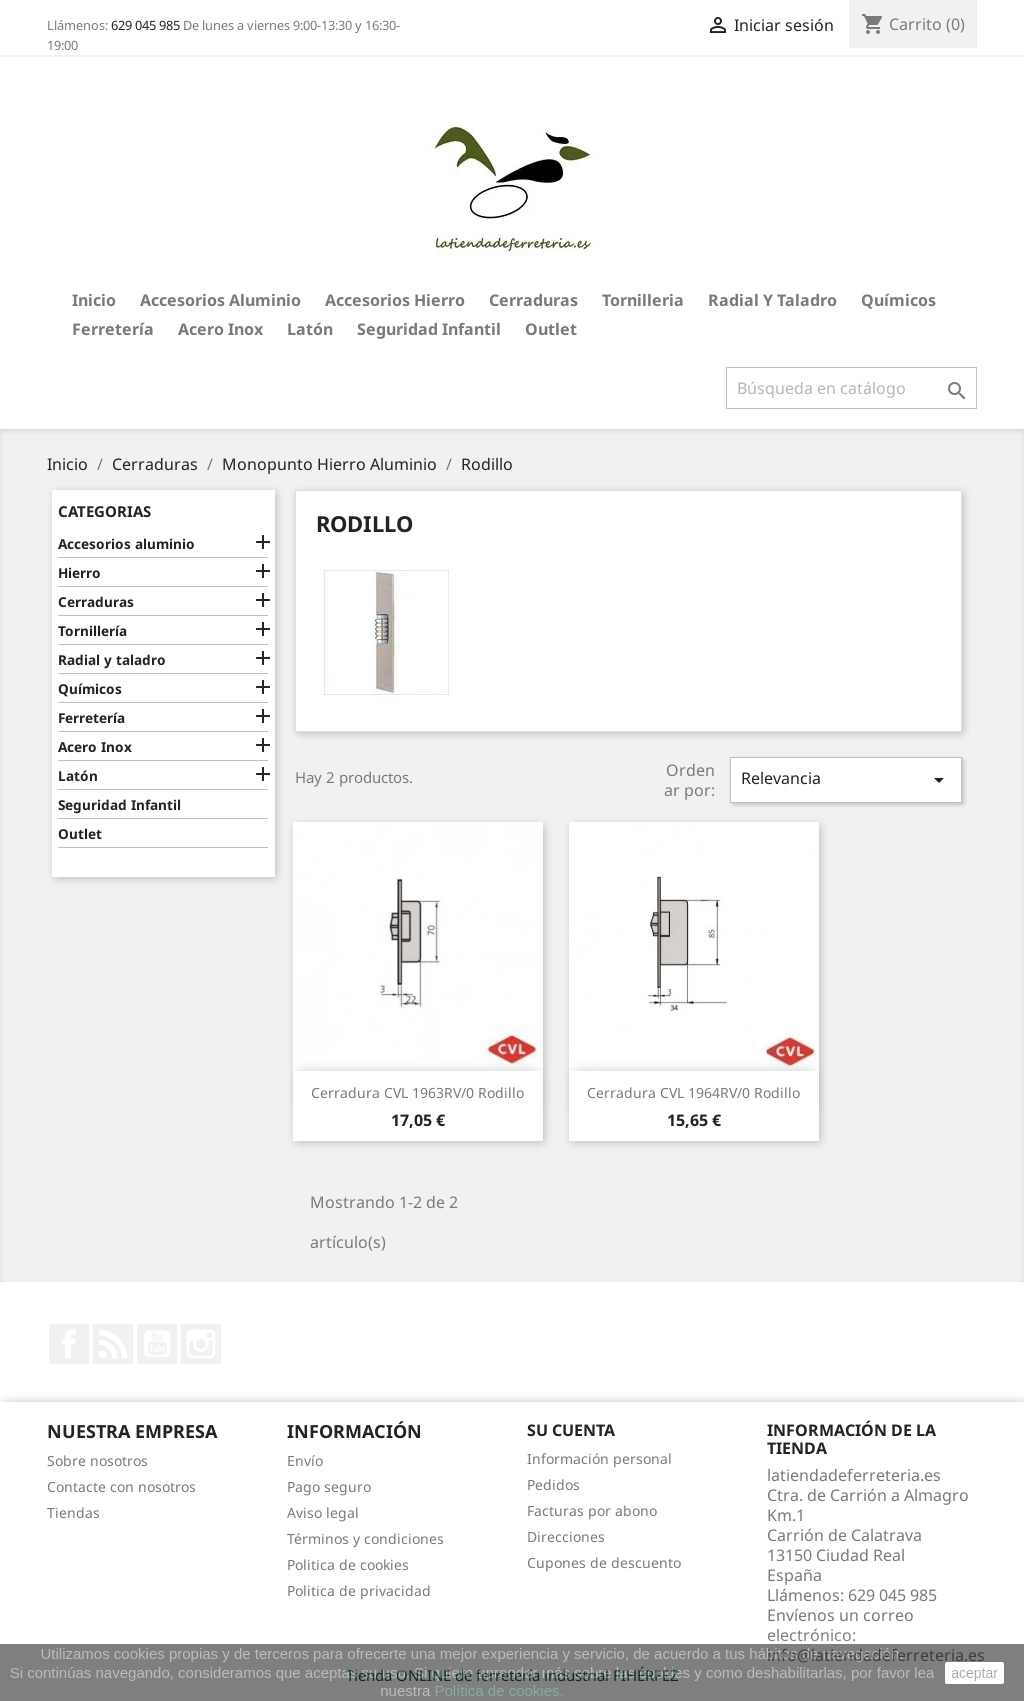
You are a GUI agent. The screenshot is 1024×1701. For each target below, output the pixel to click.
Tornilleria (643, 300)
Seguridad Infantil (429, 329)
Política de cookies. (498, 1690)
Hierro (79, 572)
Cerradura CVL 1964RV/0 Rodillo (693, 1092)
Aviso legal (323, 1512)
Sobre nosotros (97, 1460)
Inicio (94, 300)
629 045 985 (145, 25)
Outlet (551, 329)
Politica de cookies (348, 1564)
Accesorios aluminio (220, 300)
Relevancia (846, 779)
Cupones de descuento (604, 1562)
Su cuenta (571, 1430)
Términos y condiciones (365, 1538)
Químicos (898, 300)
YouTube (157, 1344)
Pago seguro (329, 1486)
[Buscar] (851, 388)
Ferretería (113, 329)
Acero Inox (220, 329)
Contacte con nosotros (121, 1486)
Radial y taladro (772, 300)
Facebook (69, 1344)
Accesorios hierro (395, 300)
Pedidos (553, 1484)
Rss (113, 1344)
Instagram (201, 1344)
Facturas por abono (592, 1510)
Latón (310, 329)
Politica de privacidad (359, 1590)
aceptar (974, 1673)
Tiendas (73, 1512)
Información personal (599, 1458)
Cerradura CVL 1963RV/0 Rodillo (417, 1092)
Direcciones (566, 1536)
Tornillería (92, 630)
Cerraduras (533, 300)
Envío (305, 1460)
